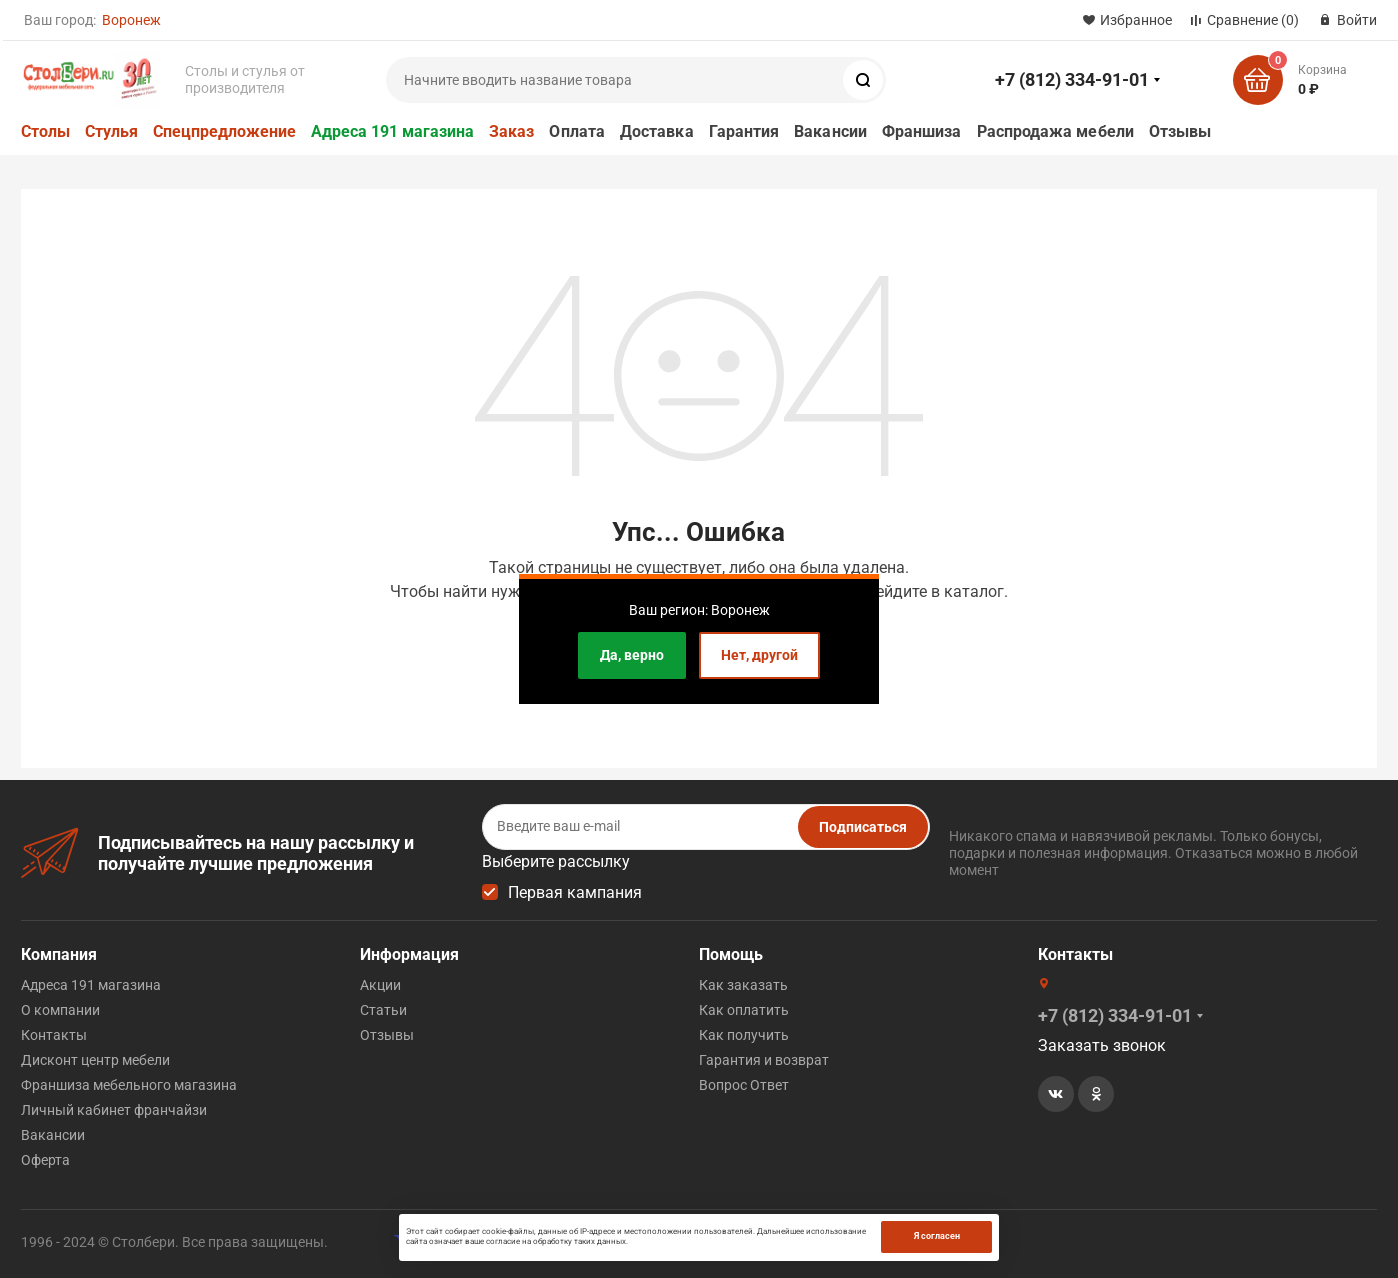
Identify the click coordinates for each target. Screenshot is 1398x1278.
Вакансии (830, 131)
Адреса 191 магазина (392, 131)
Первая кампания (575, 891)
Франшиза (922, 131)
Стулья (111, 131)
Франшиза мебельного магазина (129, 1084)
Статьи (383, 1009)
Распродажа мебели (1055, 131)
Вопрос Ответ (744, 1084)
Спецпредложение (224, 131)
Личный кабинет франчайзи (114, 1109)
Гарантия (744, 131)
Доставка (657, 131)
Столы (45, 131)
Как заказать (743, 984)
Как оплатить (744, 1009)
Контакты (54, 1034)
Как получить (744, 1034)
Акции (380, 984)
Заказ (511, 131)
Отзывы (1180, 131)
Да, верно (632, 655)
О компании (60, 1009)
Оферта (45, 1159)
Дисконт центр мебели (95, 1059)
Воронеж (131, 20)
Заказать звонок (1102, 1044)
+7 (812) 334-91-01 (1072, 79)
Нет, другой (759, 655)
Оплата (576, 131)
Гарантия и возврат (764, 1059)
